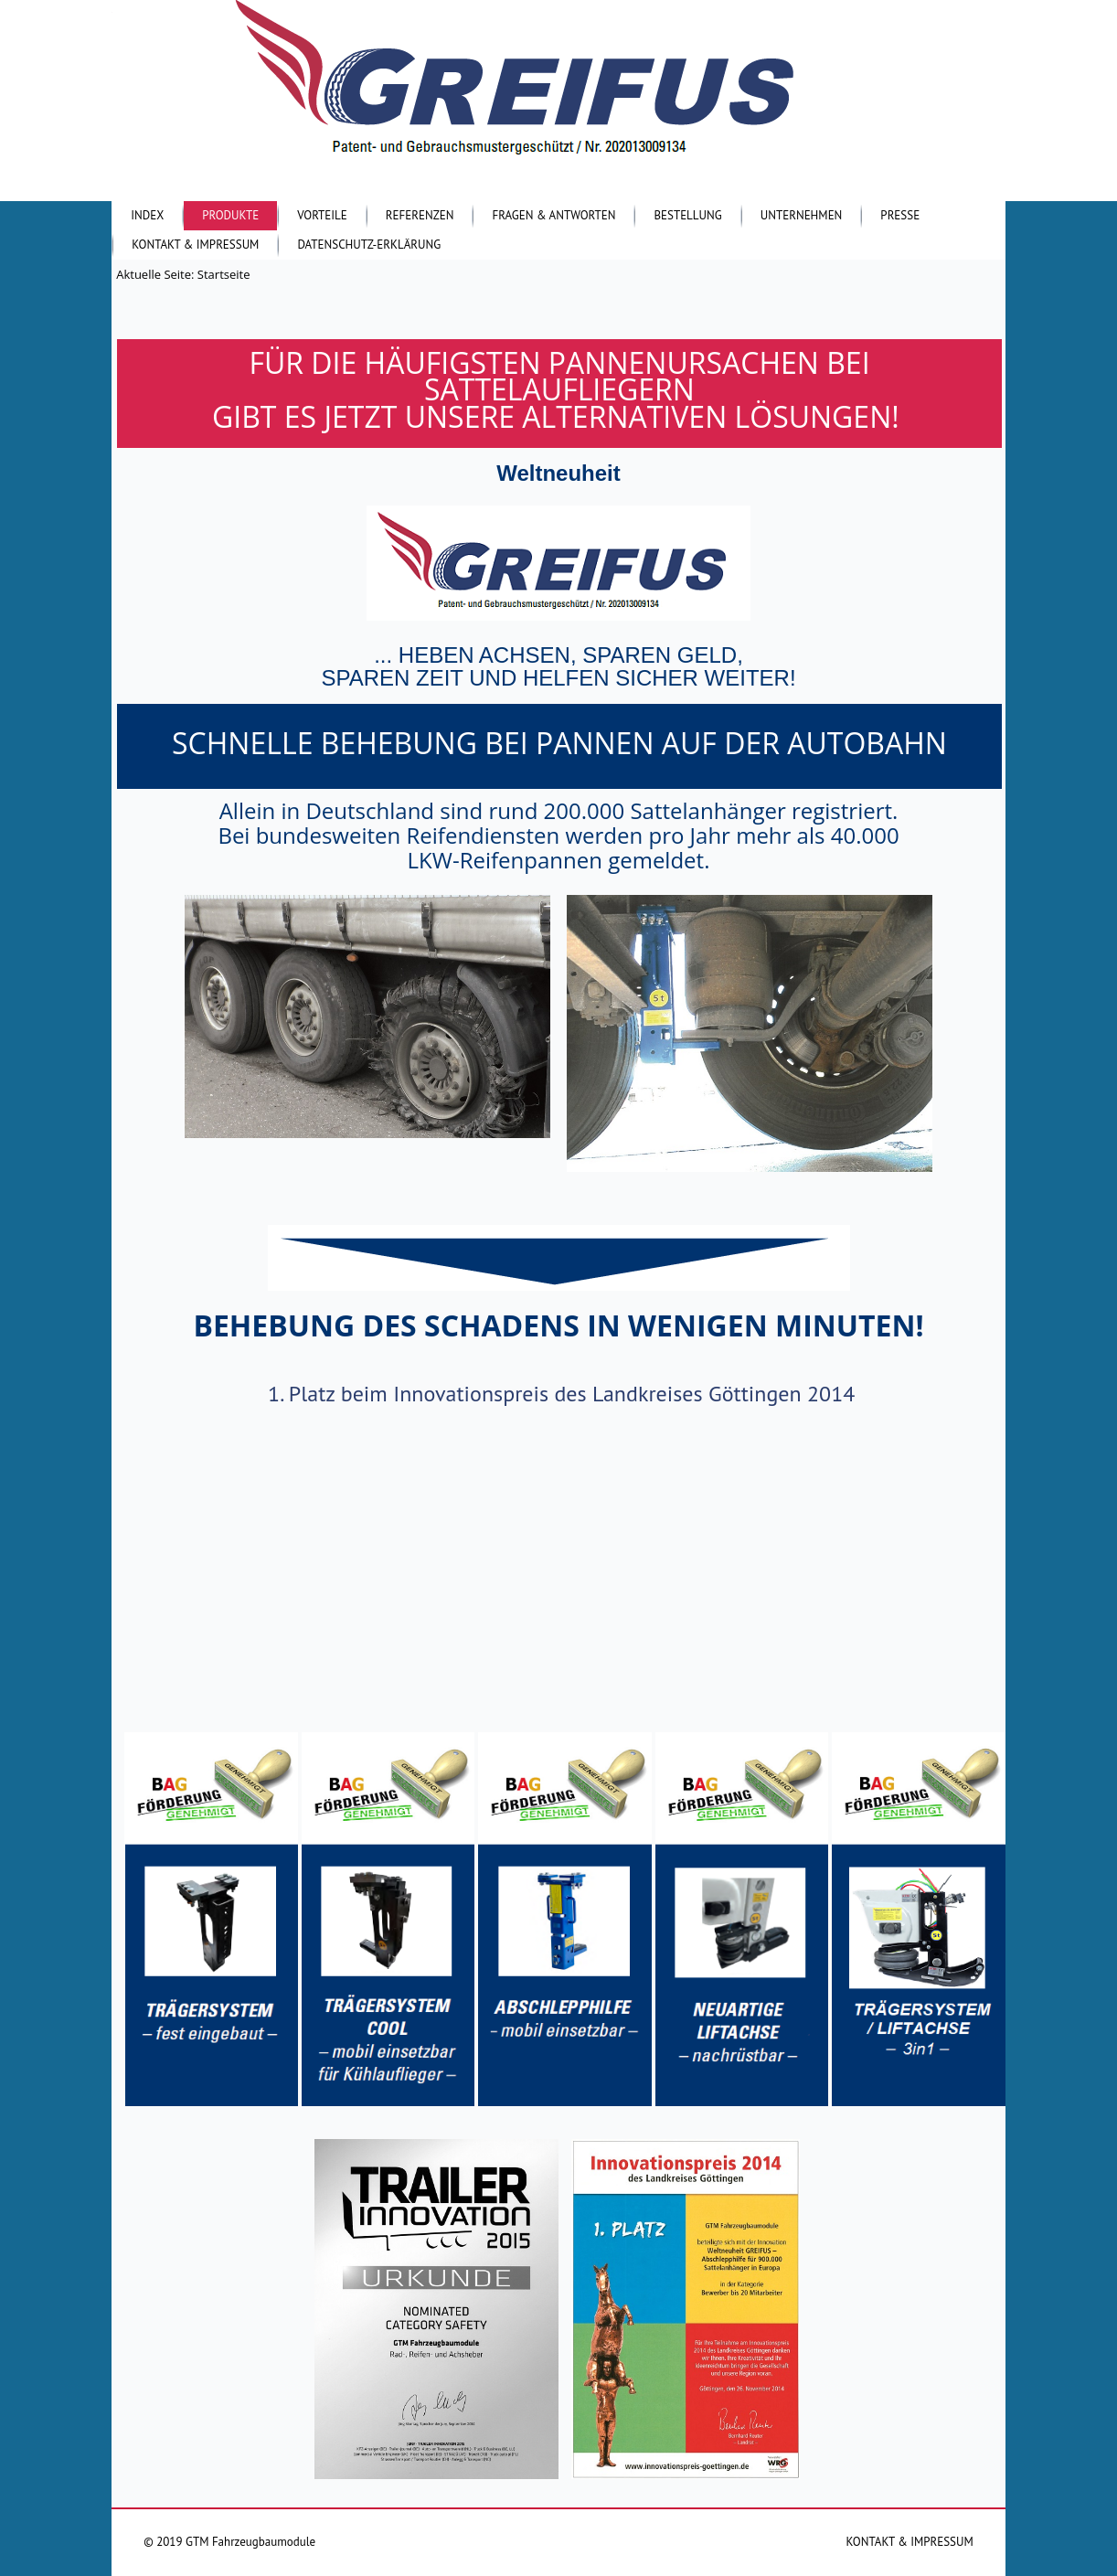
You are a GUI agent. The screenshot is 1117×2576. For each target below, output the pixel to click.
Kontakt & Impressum (195, 244)
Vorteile (322, 215)
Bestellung (687, 215)
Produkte (230, 215)
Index (147, 215)
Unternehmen (802, 215)
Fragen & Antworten (553, 215)
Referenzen (420, 215)
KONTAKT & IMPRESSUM (909, 2541)
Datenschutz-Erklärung (369, 244)
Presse (900, 215)
